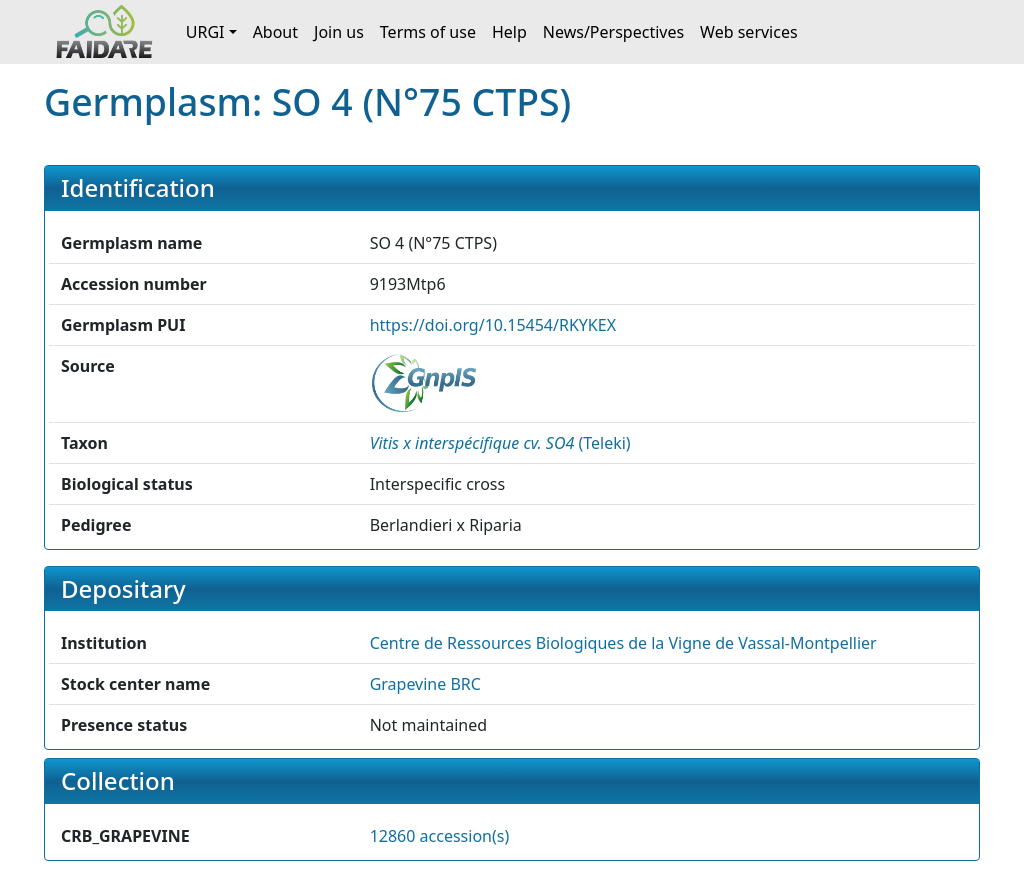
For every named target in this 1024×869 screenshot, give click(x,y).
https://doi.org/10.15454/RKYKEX (493, 325)
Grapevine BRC (425, 684)
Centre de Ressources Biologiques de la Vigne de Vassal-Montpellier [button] (623, 643)
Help (509, 32)
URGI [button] (205, 32)
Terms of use (428, 32)
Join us (339, 32)
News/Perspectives (613, 32)
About (275, 32)
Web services (749, 32)
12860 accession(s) (440, 836)
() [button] (500, 443)
